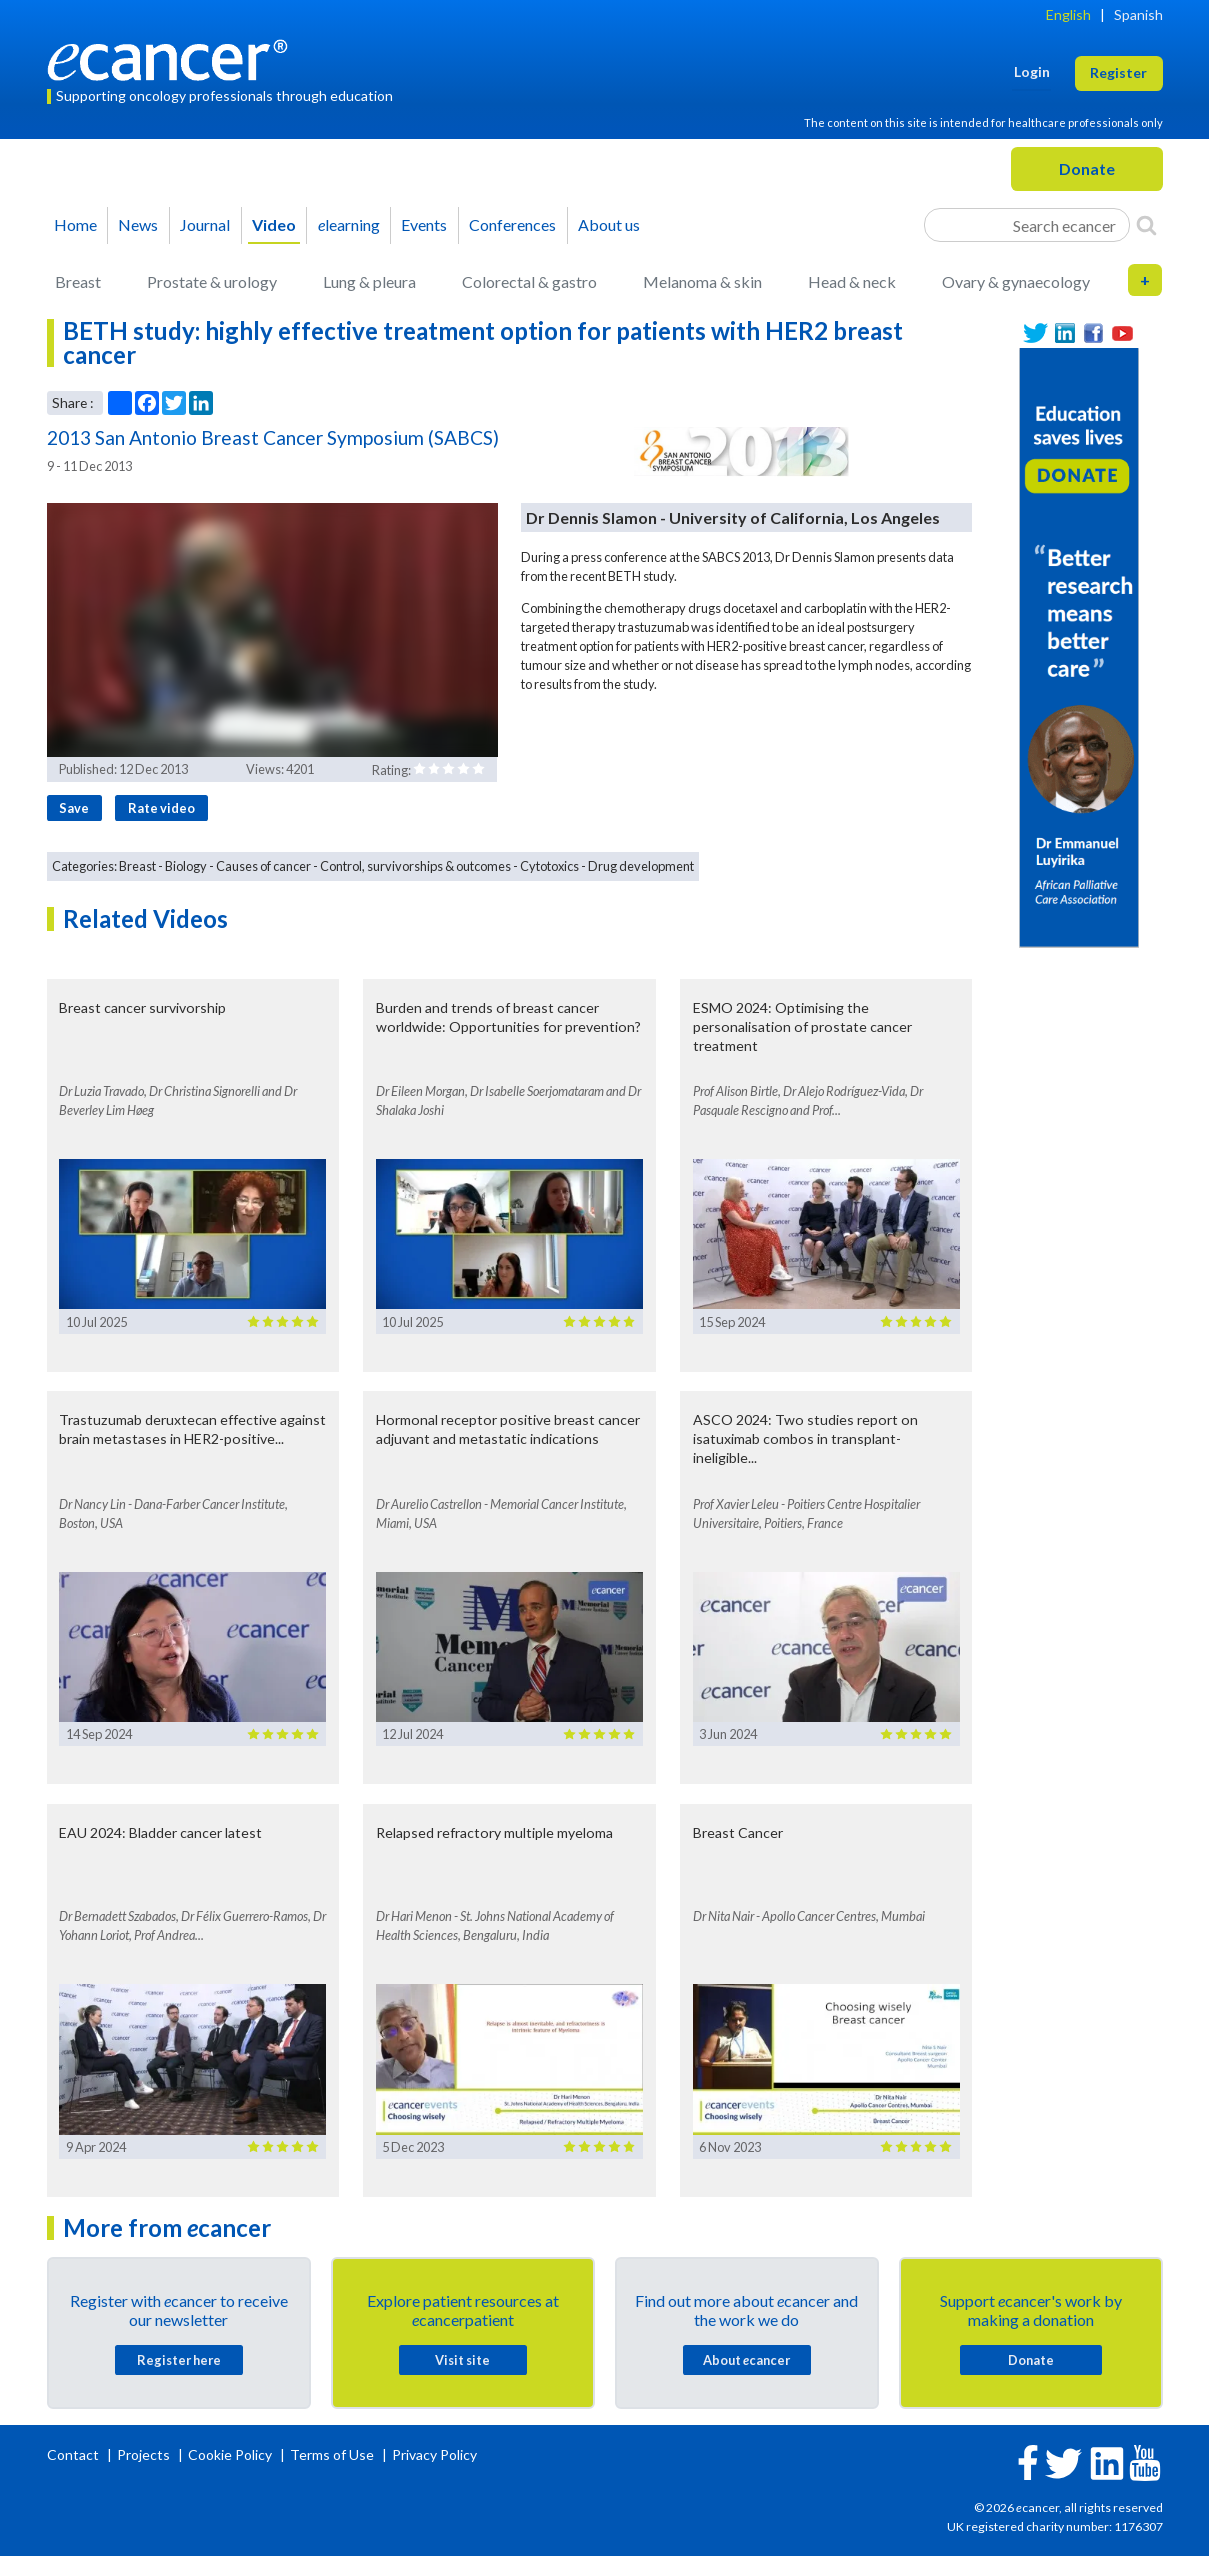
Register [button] (1118, 72)
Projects (145, 2454)
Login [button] (1032, 71)
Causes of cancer (263, 866)
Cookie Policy (230, 2454)
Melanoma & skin (702, 281)
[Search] (1146, 225)
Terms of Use (332, 2454)
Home (75, 224)
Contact (74, 2454)
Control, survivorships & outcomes (415, 866)
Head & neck (852, 281)
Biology (186, 866)
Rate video (161, 808)
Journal (205, 224)
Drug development (641, 866)
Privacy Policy (434, 2454)
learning (349, 224)
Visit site (462, 2360)
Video (274, 224)
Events (424, 224)
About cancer (746, 2360)
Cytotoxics (549, 866)
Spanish (1138, 14)
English (1068, 14)
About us (609, 224)
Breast (78, 281)
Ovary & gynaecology (1016, 281)
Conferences (512, 224)
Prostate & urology (212, 281)
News (138, 224)
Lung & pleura (369, 281)
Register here (179, 2360)
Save (74, 808)
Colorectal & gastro (529, 281)
